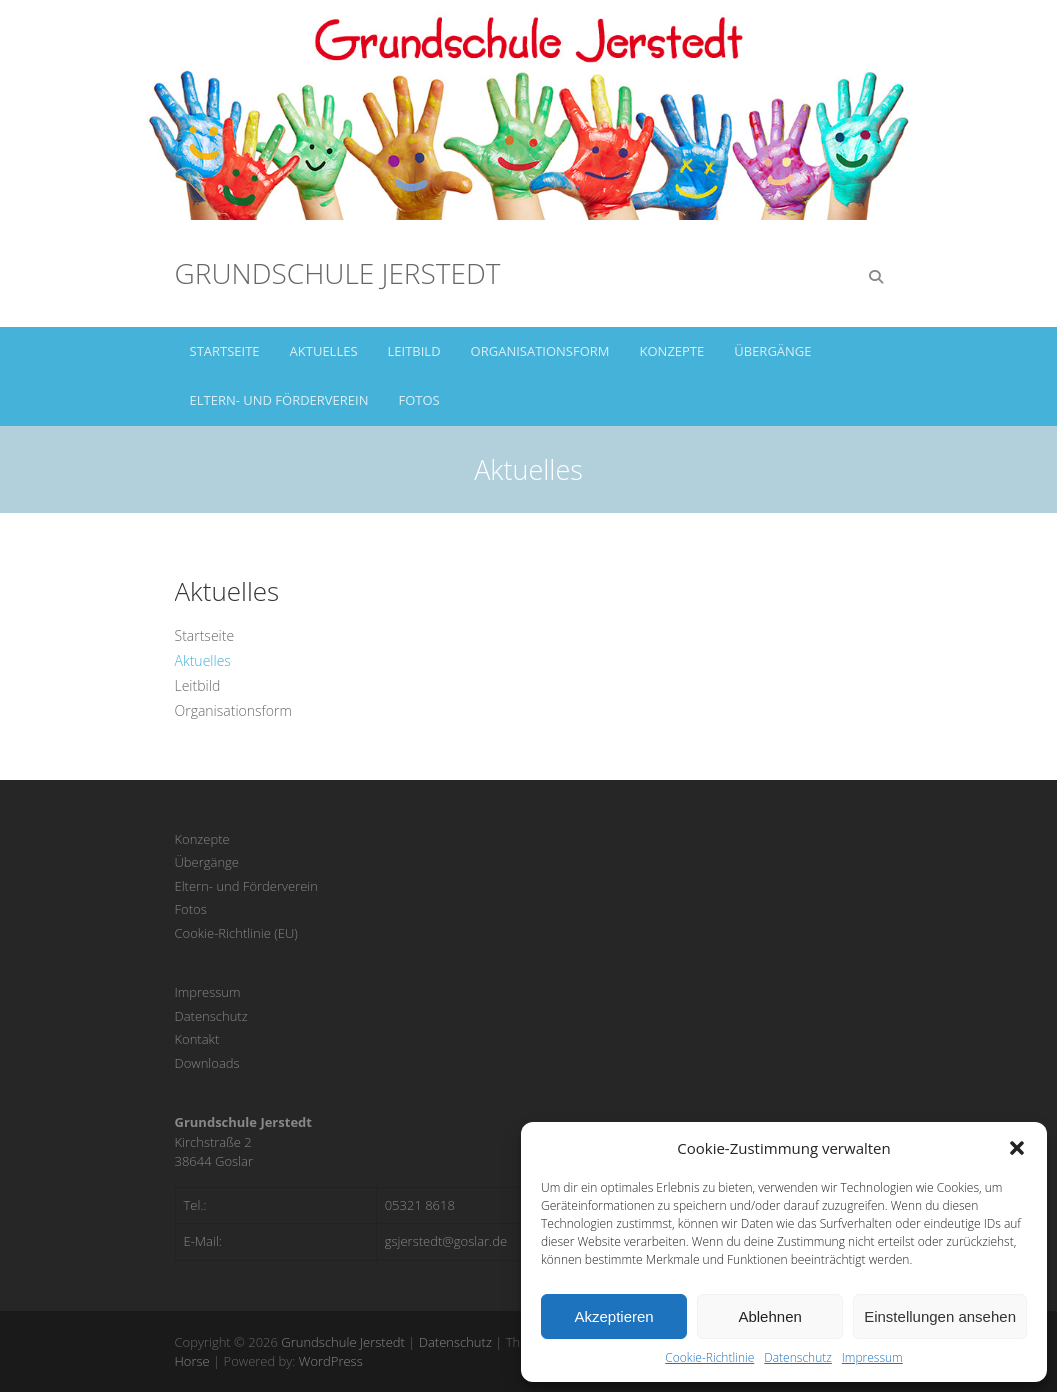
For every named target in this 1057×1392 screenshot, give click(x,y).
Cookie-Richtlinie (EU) (236, 933)
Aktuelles (324, 351)
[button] (1017, 1148)
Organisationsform (540, 351)
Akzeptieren (613, 1316)
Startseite (225, 351)
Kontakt (197, 1039)
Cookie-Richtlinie (709, 1357)
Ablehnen (769, 1316)
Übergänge (772, 351)
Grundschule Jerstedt (338, 273)
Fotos (419, 400)
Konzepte (672, 351)
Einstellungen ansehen (940, 1316)
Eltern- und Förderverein (279, 400)
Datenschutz (798, 1357)
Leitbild (414, 351)
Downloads (207, 1063)
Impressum (872, 1357)
